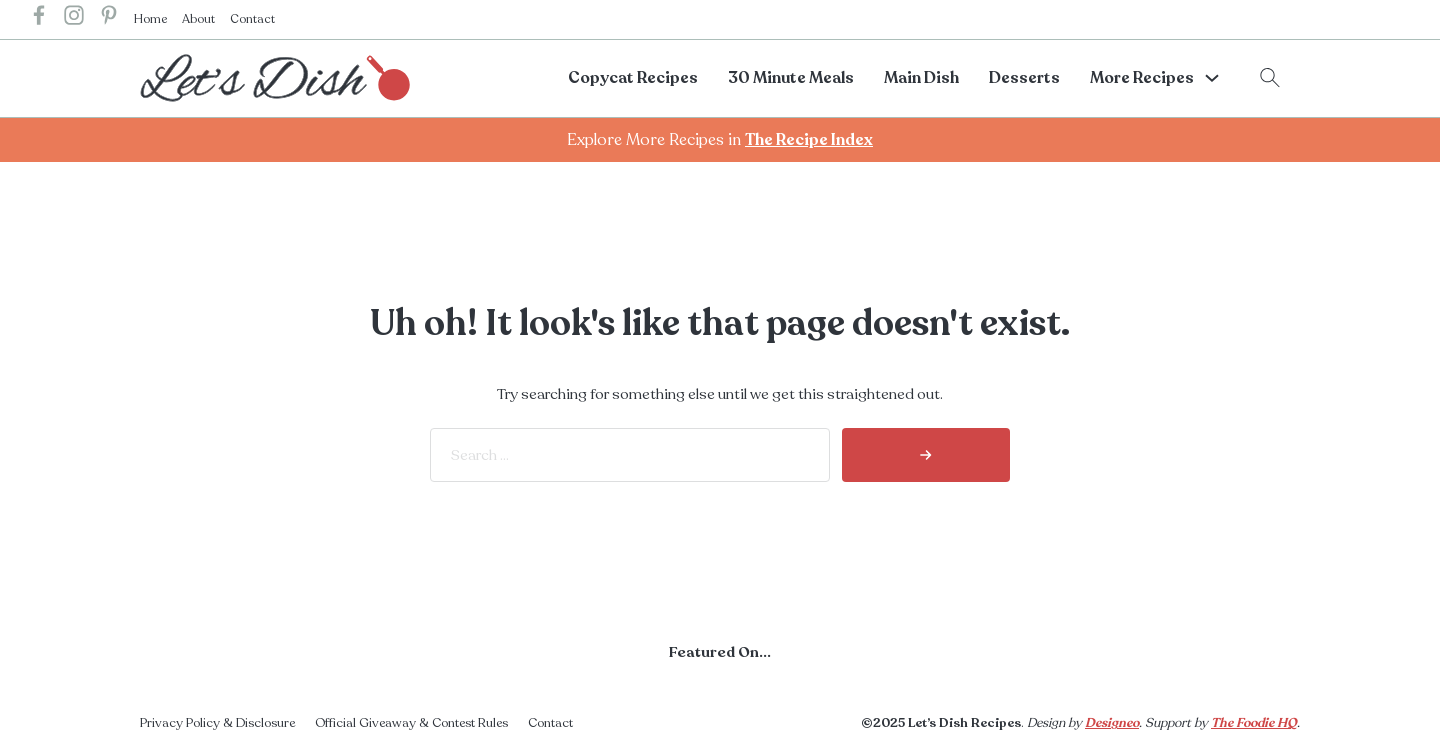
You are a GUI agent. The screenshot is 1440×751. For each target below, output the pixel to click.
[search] (926, 455)
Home (150, 19)
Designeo (1112, 723)
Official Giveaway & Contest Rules (411, 723)
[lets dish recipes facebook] (39, 19)
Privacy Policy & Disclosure (217, 723)
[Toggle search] (1270, 78)
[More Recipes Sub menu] (1212, 78)
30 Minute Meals (791, 78)
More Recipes (1142, 78)
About (198, 19)
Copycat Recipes (633, 78)
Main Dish (921, 78)
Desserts (1024, 78)
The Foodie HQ (1254, 723)
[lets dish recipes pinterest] (109, 19)
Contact (252, 19)
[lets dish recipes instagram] (74, 19)
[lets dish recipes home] (275, 77)
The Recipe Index (809, 140)
